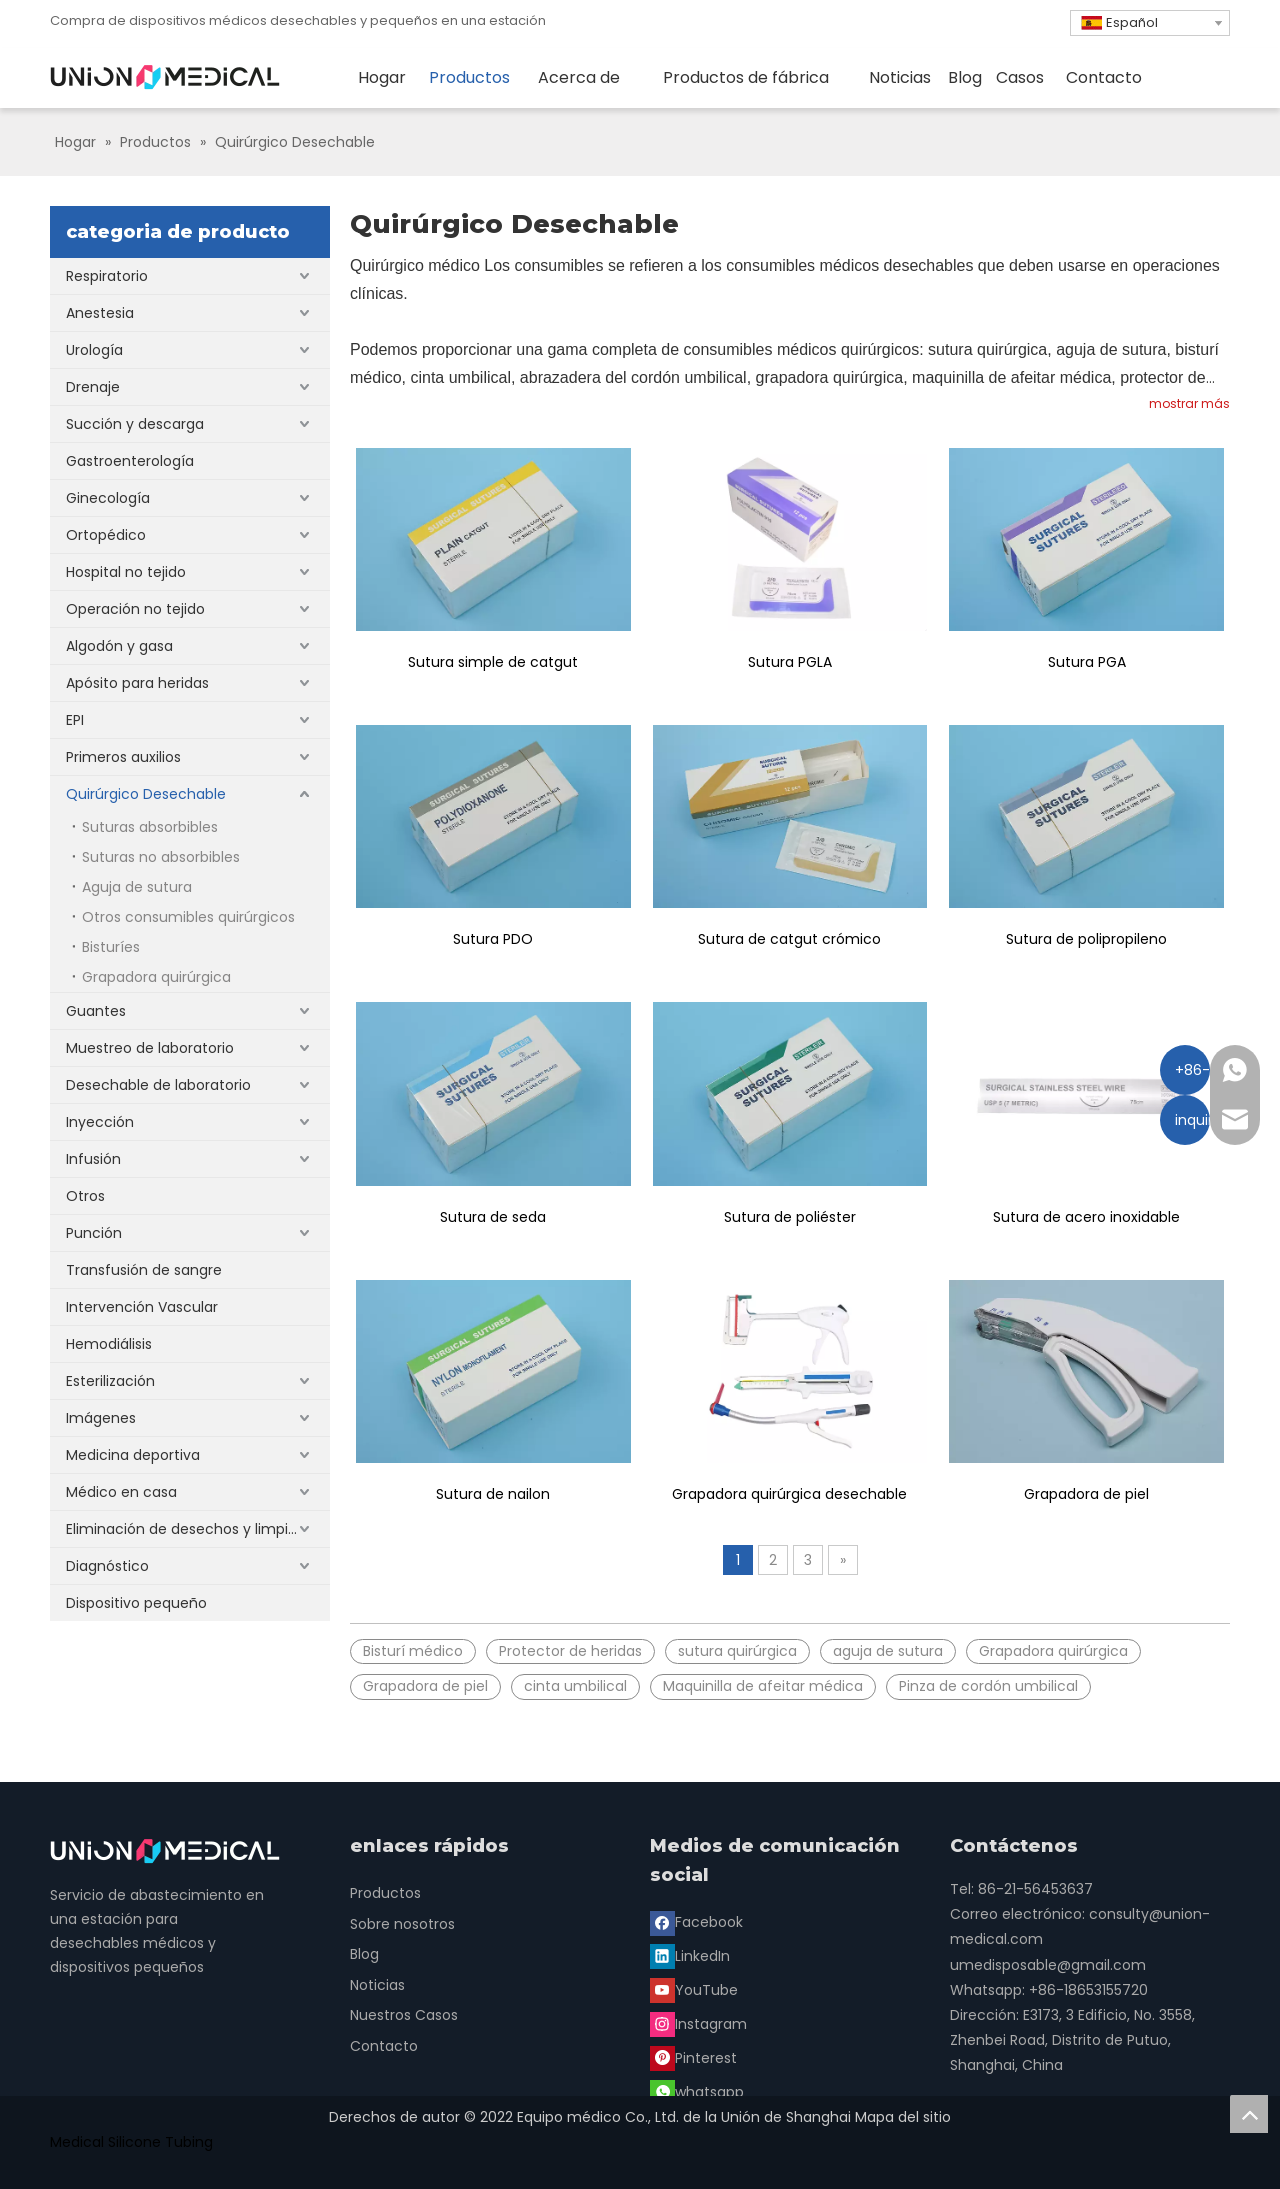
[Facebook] (698, 1922)
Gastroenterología (130, 461)
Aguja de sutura (137, 887)
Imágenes (101, 1418)
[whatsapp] (793, 1989)
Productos (385, 1893)
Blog (364, 1954)
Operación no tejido (135, 609)
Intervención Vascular (142, 1307)
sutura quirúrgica (737, 1651)
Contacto (384, 2046)
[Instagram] (795, 1955)
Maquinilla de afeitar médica (763, 1686)
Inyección (100, 1122)
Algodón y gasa (119, 646)
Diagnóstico (107, 1566)
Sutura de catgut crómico (789, 939)
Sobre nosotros (402, 1924)
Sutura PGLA (790, 662)
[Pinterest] (695, 1989)
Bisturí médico (413, 1651)
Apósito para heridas (137, 683)
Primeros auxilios (123, 757)
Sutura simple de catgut (493, 662)
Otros (85, 1196)
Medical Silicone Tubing (131, 2142)
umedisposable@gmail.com (1048, 1965)
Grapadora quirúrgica (156, 977)
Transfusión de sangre (144, 1270)
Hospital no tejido (126, 572)
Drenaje (93, 387)
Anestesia (100, 313)
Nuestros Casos (404, 2015)
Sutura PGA (1087, 662)
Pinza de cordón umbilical (988, 1686)
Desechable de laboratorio (158, 1085)
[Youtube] (696, 1955)
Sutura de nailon (493, 1494)
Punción (94, 1233)
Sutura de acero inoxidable (1086, 1217)
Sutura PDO (493, 939)
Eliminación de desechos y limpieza (189, 1529)
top (1249, 2114)
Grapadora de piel (1086, 1494)
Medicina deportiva (133, 1455)
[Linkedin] (792, 1922)
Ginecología (108, 498)
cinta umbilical (575, 1686)
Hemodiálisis (109, 1344)
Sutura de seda (493, 1217)
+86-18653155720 (1088, 1990)
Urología (94, 350)
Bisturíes (111, 947)
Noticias (377, 1985)
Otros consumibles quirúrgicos (188, 917)
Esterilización (110, 1381)
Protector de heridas (570, 1651)
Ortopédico (106, 535)
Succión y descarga (135, 424)
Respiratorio (107, 276)
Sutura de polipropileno (1086, 939)
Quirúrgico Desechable (146, 794)
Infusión (93, 1159)
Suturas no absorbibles (161, 857)
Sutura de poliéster (790, 1217)
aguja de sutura (888, 1651)
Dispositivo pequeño (136, 1603)
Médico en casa (121, 1492)
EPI (75, 720)
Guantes (96, 1011)
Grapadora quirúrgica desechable (789, 1494)
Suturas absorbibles (150, 827)
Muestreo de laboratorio (150, 1048)
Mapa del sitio (903, 2117)
